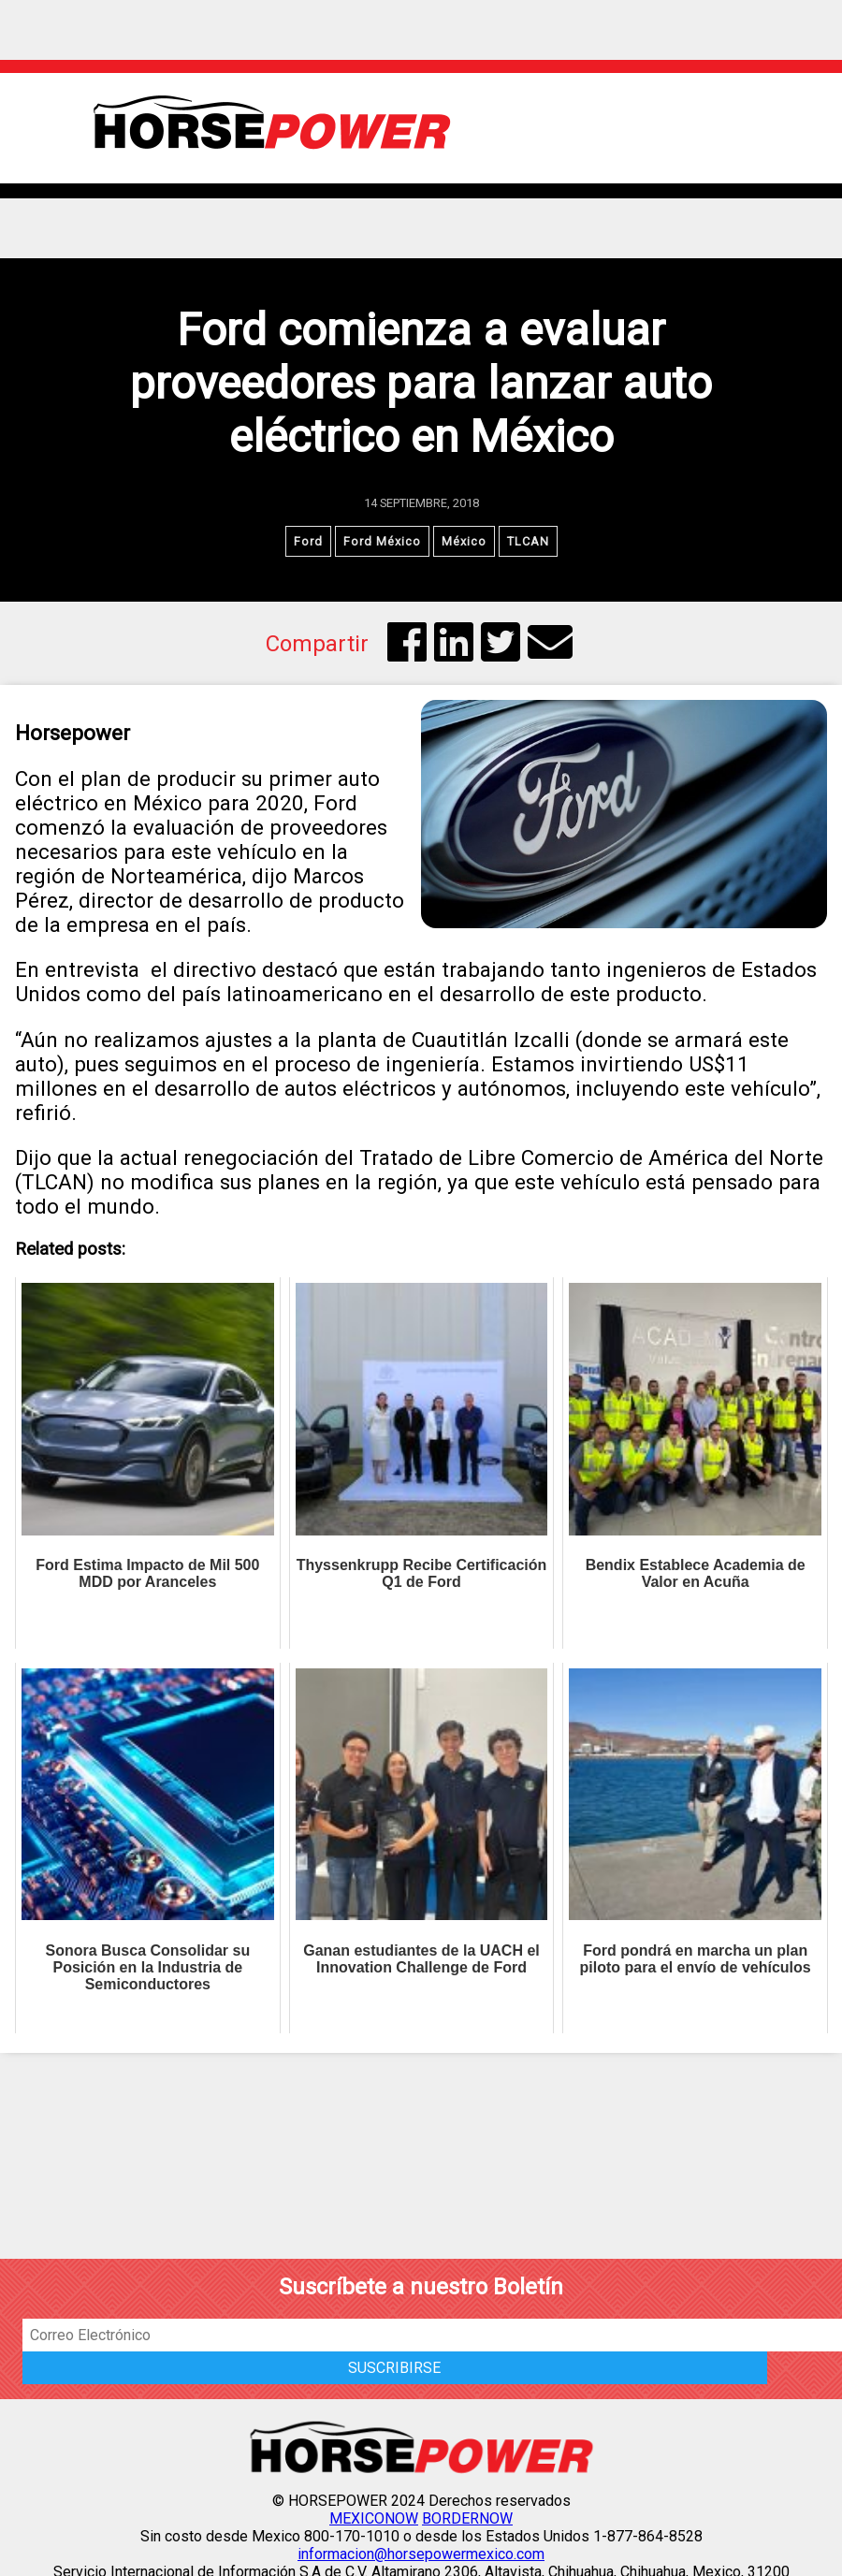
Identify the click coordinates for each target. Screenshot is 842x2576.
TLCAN (528, 541)
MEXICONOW (373, 2518)
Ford (308, 541)
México (464, 541)
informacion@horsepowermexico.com (421, 2554)
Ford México (382, 541)
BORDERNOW (467, 2518)
